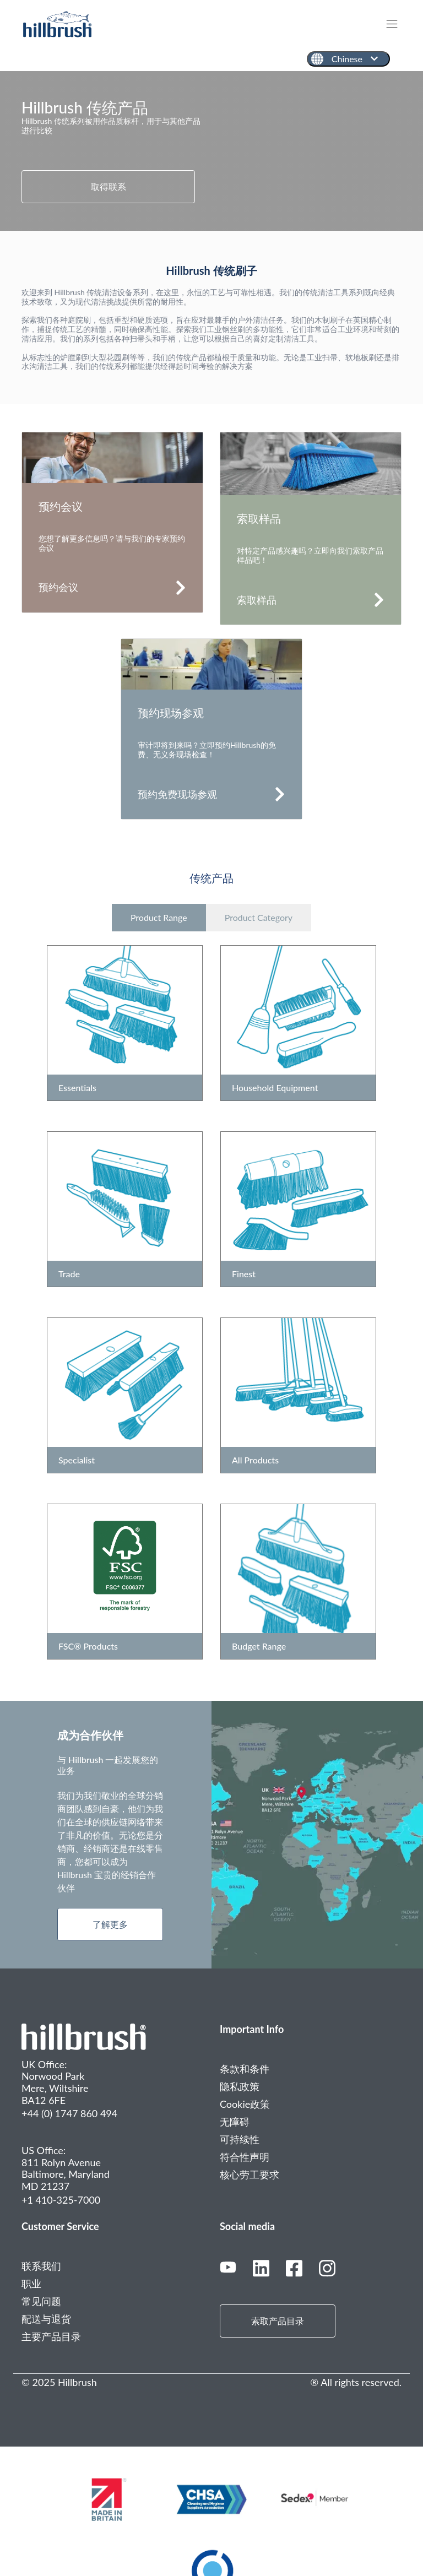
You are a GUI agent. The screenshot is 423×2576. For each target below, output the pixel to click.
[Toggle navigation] (397, 24)
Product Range (159, 917)
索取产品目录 (277, 2320)
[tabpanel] (211, 151)
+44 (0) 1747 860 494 (69, 2113)
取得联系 (108, 186)
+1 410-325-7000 (60, 2200)
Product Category (258, 917)
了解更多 (110, 1924)
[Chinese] (348, 59)
